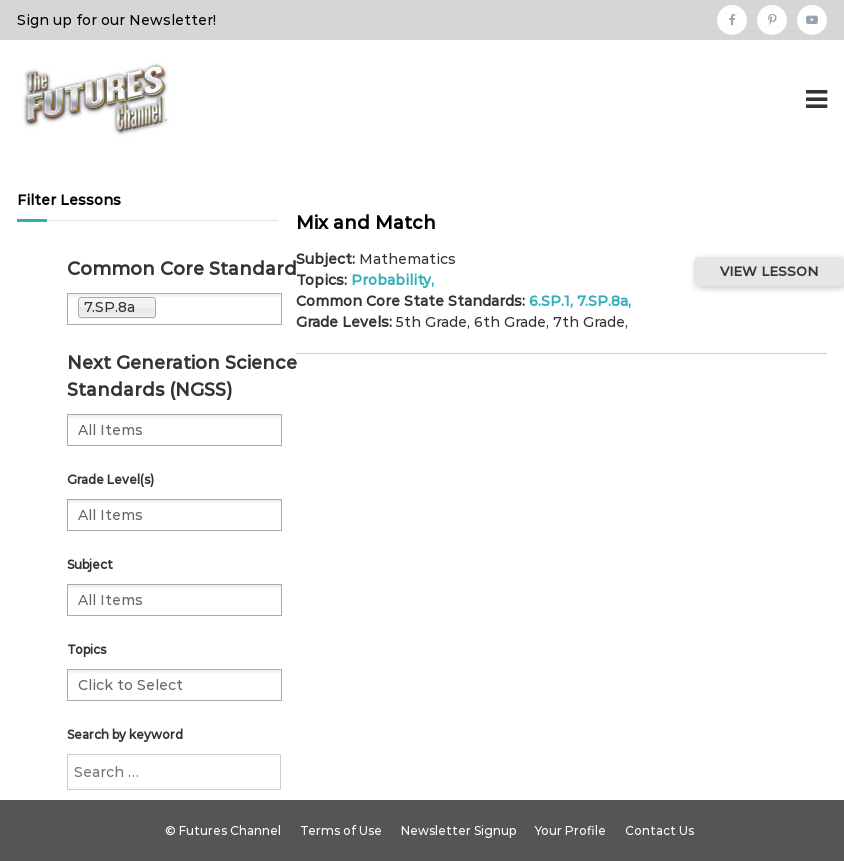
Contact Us (659, 830)
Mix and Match (366, 223)
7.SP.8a (602, 301)
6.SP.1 (549, 301)
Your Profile (570, 830)
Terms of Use (341, 830)
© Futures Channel (223, 830)
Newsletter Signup (458, 830)
